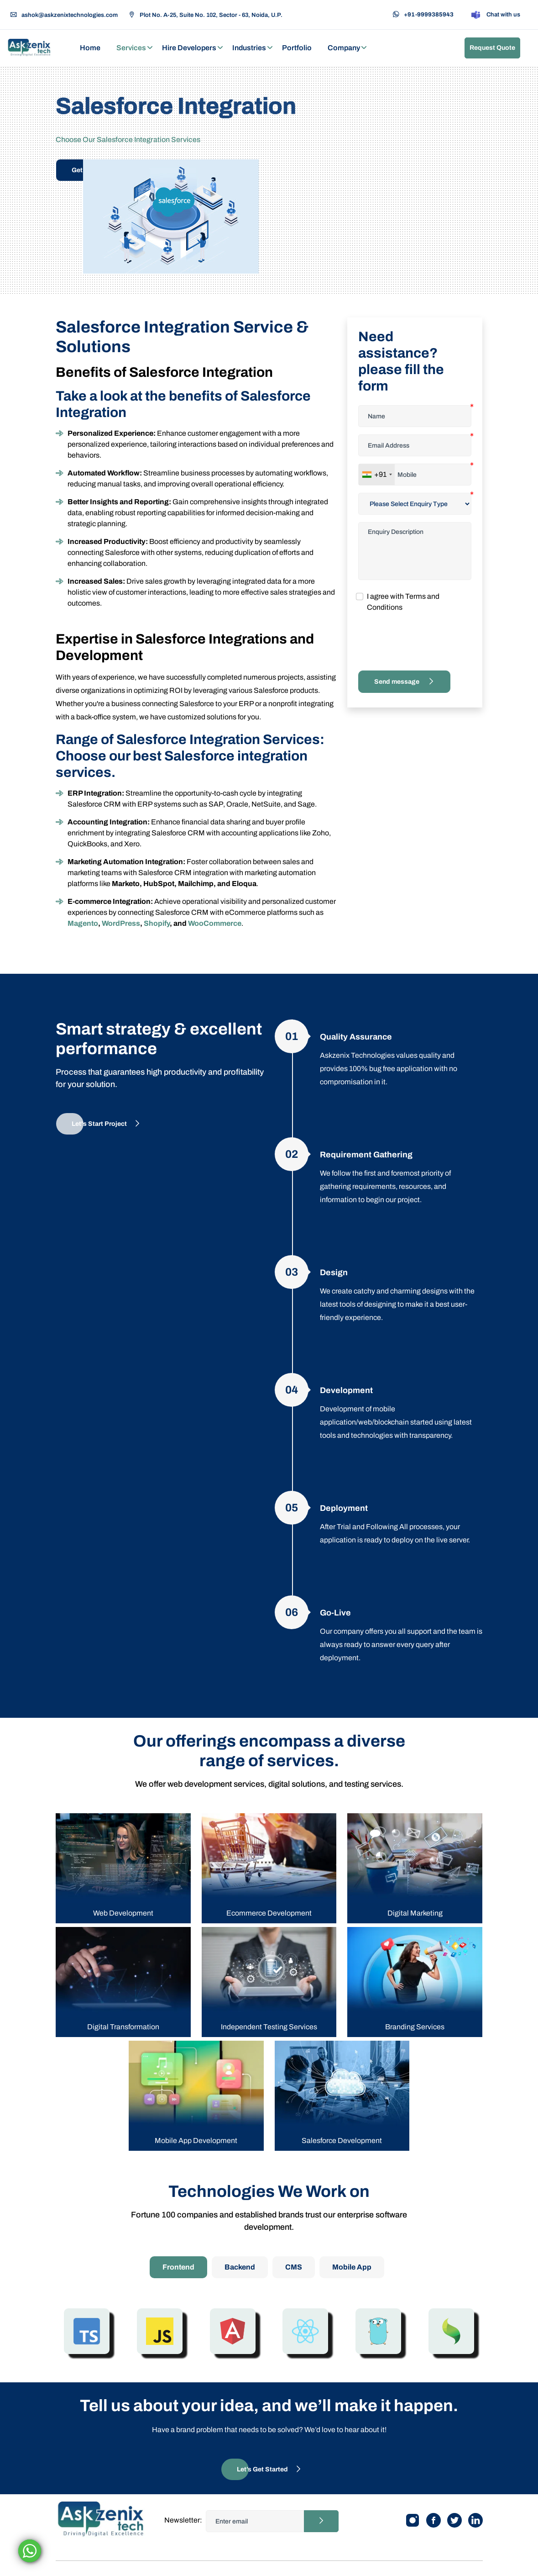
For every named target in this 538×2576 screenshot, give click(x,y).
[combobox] (377, 474)
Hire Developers (189, 48)
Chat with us (495, 14)
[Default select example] (414, 504)
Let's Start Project (106, 1123)
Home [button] (90, 48)
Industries (249, 48)
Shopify (157, 923)
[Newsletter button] (321, 2521)
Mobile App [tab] (351, 2267)
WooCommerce (214, 923)
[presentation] (427, 642)
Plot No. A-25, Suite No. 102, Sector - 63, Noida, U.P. (205, 15)
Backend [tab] (240, 2267)
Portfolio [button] (297, 48)
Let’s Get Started (269, 2469)
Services (131, 48)
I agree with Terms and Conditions (403, 601)
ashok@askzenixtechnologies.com (64, 15)
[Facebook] (433, 2520)
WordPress (121, 923)
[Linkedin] (475, 2520)
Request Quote (492, 47)
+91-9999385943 (423, 14)
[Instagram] (412, 2520)
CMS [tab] (293, 2267)
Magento (83, 923)
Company (344, 48)
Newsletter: (183, 2520)
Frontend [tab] (178, 2267)
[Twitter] (454, 2520)
